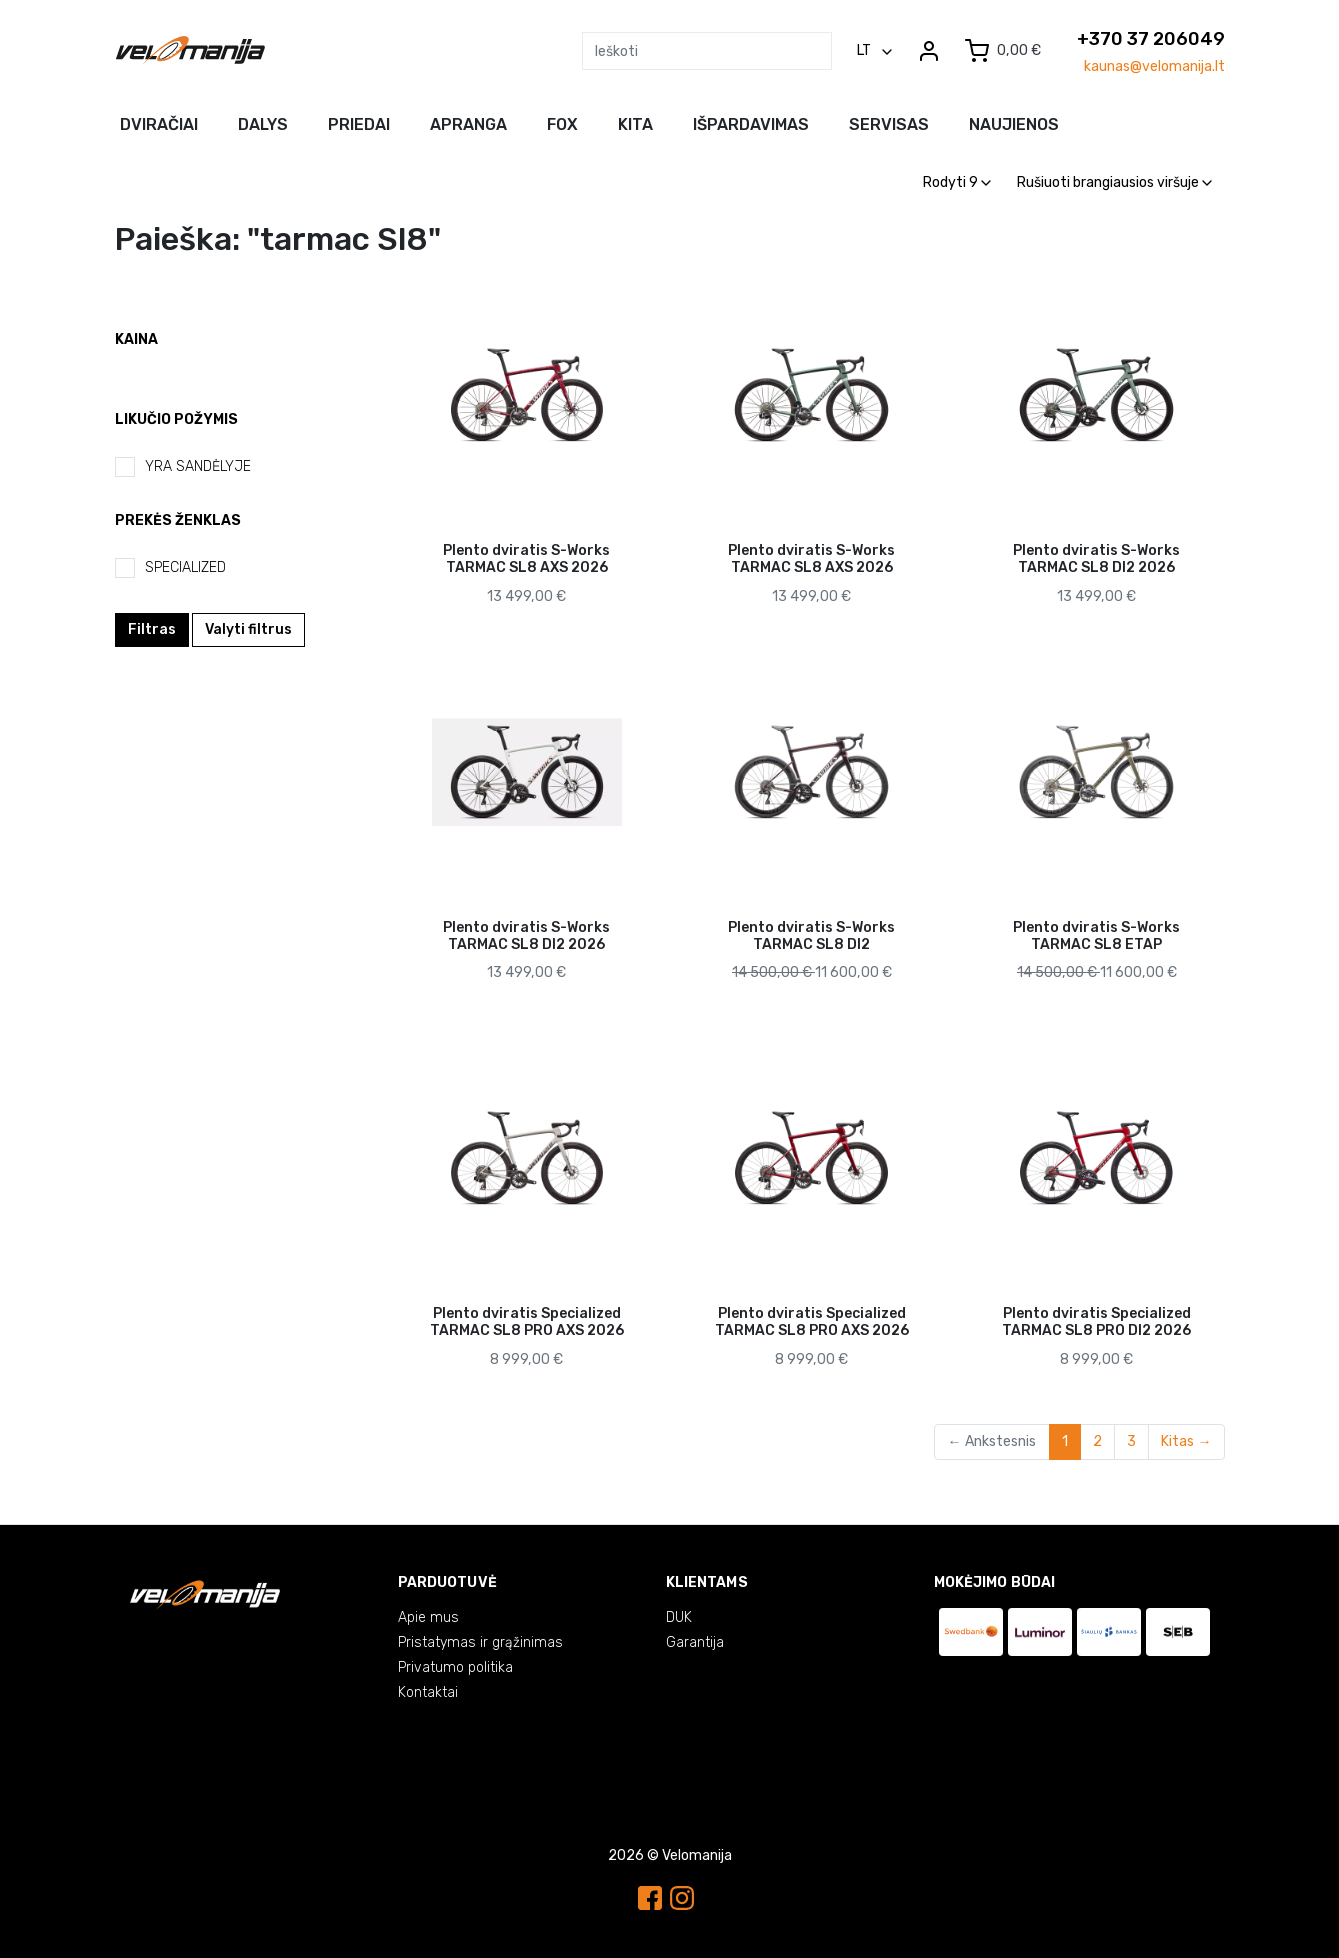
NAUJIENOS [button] (1014, 124)
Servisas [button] (889, 124)
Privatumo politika (455, 1667)
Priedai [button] (359, 124)
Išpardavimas (751, 124)
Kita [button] (635, 124)
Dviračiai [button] (159, 124)
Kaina (136, 339)
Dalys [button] (263, 124)
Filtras (152, 629)
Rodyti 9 (957, 182)
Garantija (695, 1642)
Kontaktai (428, 1692)
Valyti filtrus (248, 629)
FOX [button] (562, 124)
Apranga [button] (468, 124)
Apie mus (428, 1617)
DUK (679, 1617)
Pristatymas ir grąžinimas (480, 1642)
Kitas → (1186, 1441)
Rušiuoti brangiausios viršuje (1114, 182)
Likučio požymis (176, 419)
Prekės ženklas (178, 520)
